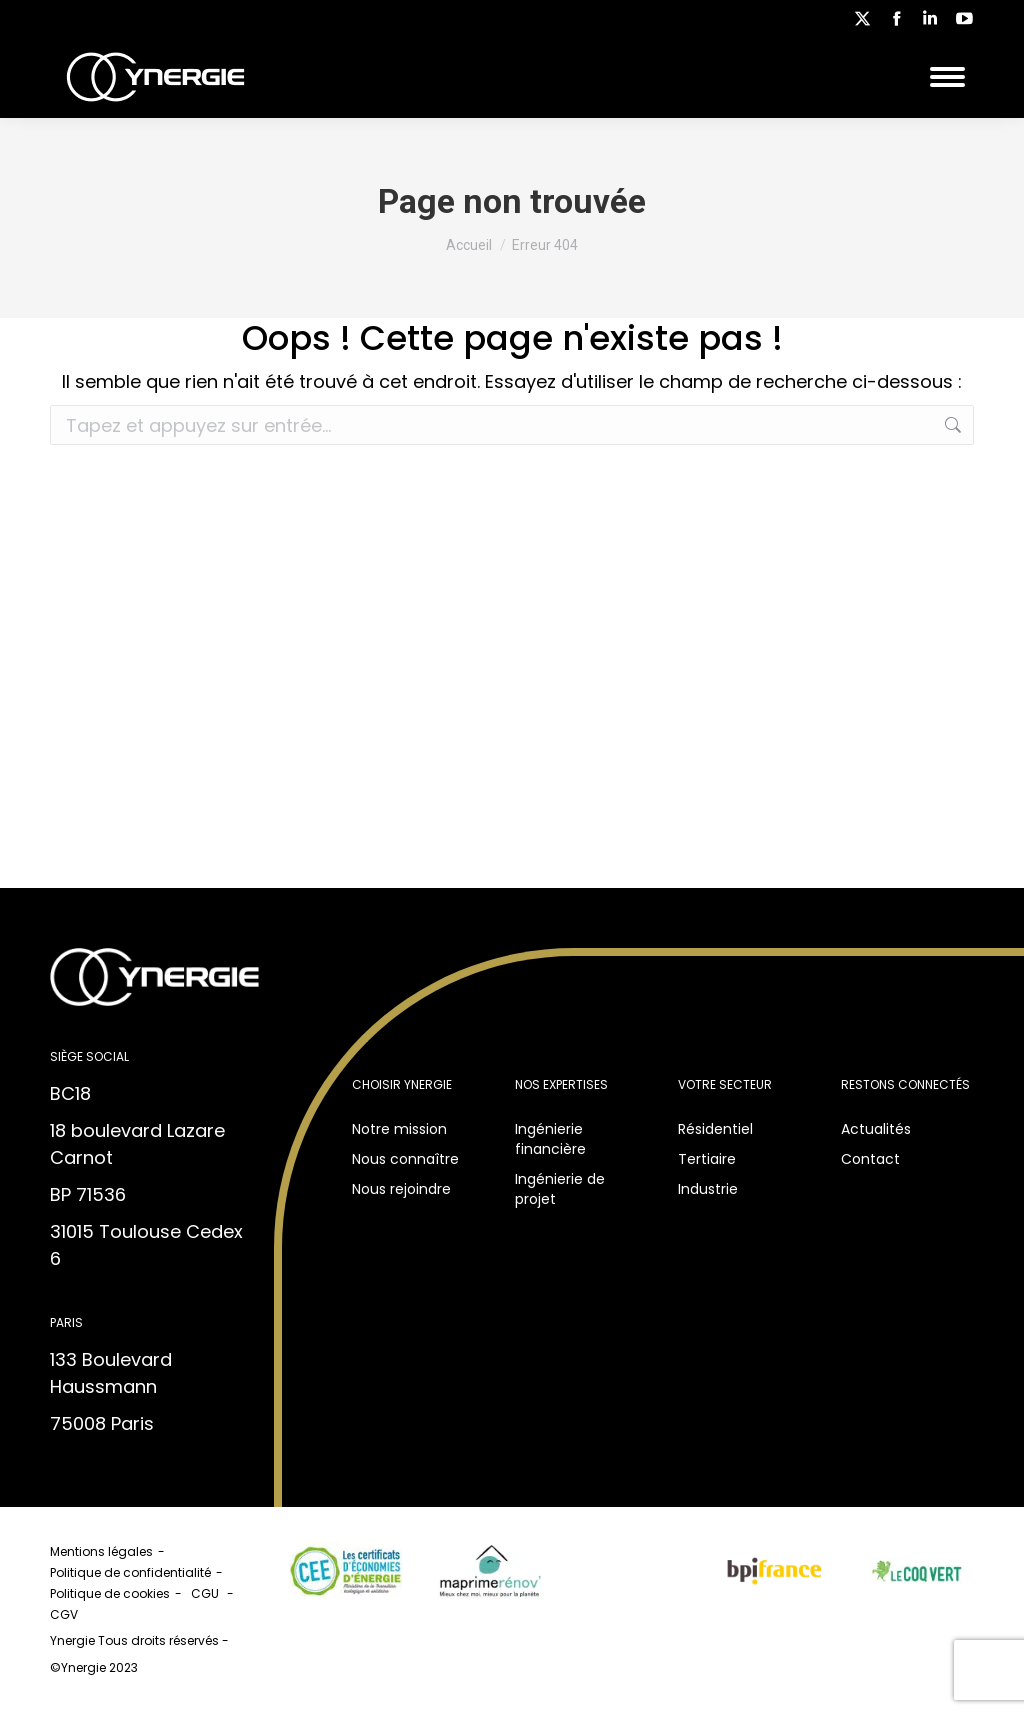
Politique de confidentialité (130, 1572)
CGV (65, 1614)
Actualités (876, 1129)
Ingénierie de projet (560, 1189)
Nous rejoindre (401, 1189)
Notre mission (399, 1129)
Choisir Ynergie (402, 1084)
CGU (206, 1593)
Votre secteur (725, 1084)
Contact (870, 1159)
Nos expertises (561, 1084)
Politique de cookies (110, 1593)
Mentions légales (101, 1551)
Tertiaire (707, 1159)
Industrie (708, 1189)
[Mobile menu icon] (947, 77)
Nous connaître (405, 1159)
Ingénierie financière (550, 1139)
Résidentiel (715, 1129)
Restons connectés (905, 1084)
